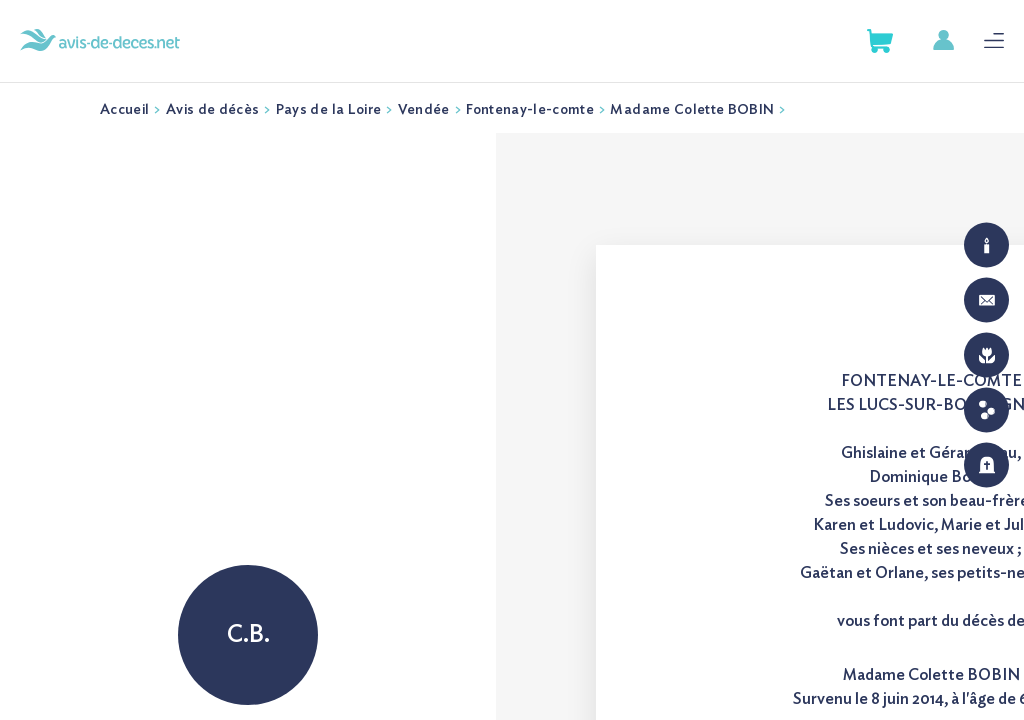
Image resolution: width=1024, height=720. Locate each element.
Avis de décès (213, 110)
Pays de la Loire (329, 110)
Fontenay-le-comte (530, 110)
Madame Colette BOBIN (692, 110)
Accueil (124, 110)
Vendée (424, 110)
